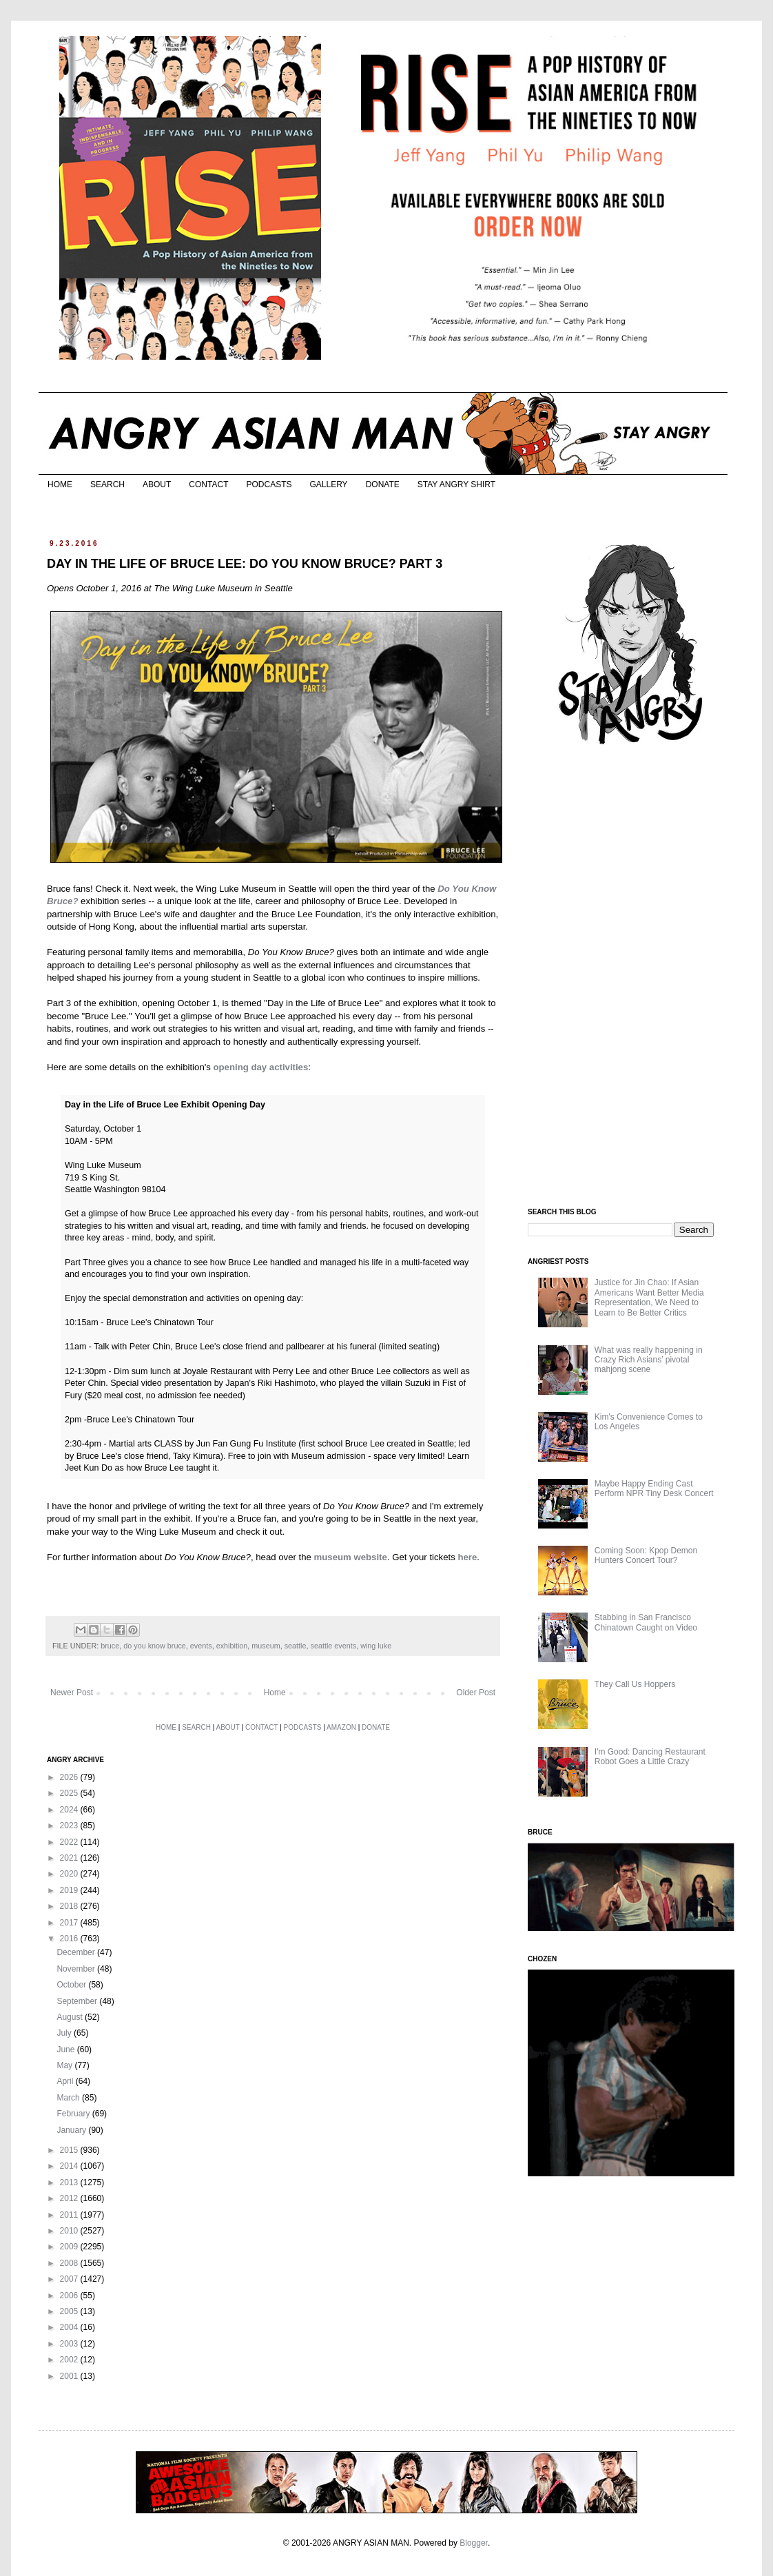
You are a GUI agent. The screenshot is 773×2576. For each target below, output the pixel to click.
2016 (70, 1938)
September (77, 2001)
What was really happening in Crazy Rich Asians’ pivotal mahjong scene (649, 1360)
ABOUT (157, 484)
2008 (70, 2263)
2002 (70, 2359)
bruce (110, 1646)
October (72, 1985)
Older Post (475, 1692)
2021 (70, 1858)
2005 (70, 2311)
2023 (70, 1825)
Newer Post (71, 1692)
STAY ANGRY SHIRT (456, 484)
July (65, 2033)
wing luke (375, 1646)
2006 (70, 2295)
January (72, 2130)
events (201, 1646)
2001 (70, 2376)
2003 (70, 2344)
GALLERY (328, 484)
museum (265, 1646)
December (76, 1952)
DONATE (383, 484)
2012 (70, 2198)
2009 (70, 2246)
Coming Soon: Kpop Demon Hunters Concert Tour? (646, 1555)
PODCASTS (268, 484)
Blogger (474, 2543)
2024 (70, 1810)
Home (275, 1692)
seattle (296, 1646)
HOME (60, 484)
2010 (70, 2231)
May (65, 2065)
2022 (70, 1842)
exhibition (232, 1646)
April (65, 2081)
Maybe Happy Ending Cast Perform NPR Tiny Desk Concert (654, 1488)
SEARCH (107, 484)
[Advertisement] (631, 977)
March (69, 2098)
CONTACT (208, 484)
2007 (70, 2279)
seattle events (334, 1646)
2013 (70, 2182)
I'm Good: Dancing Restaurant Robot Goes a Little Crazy (650, 1756)
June (66, 2049)
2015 (70, 2150)
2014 (70, 2166)
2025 (70, 1793)
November (76, 1969)
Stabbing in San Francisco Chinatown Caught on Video (646, 1622)
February (74, 2113)
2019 (70, 1890)
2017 (70, 1923)
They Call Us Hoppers (635, 1684)
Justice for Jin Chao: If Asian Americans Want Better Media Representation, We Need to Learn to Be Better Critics (649, 1297)
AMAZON (341, 1727)
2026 (70, 1777)
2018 (70, 1906)
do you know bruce (154, 1646)
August (70, 2017)
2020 (70, 1874)
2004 (70, 2327)
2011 (70, 2215)
